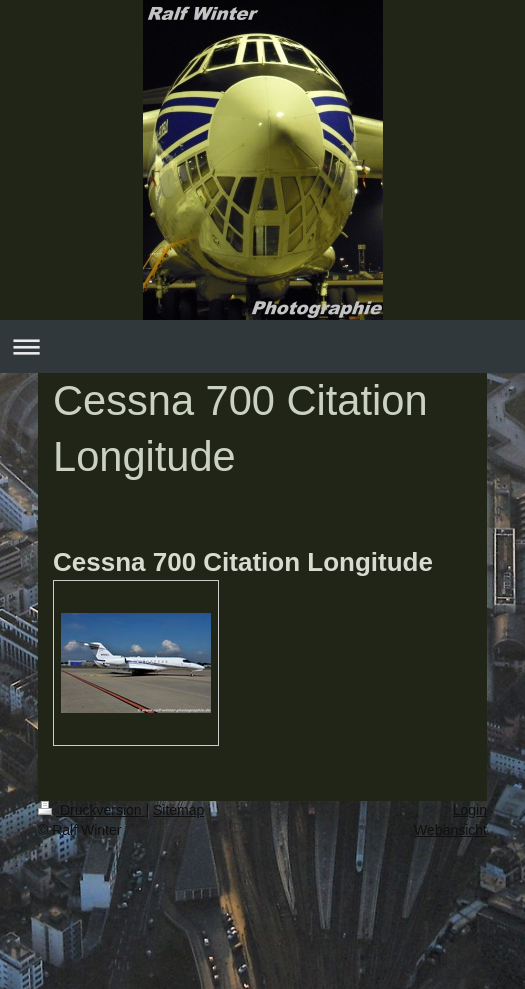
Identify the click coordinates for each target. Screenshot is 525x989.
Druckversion (91, 810)
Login (470, 810)
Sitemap (178, 810)
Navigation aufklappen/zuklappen (262, 346)
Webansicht (450, 830)
